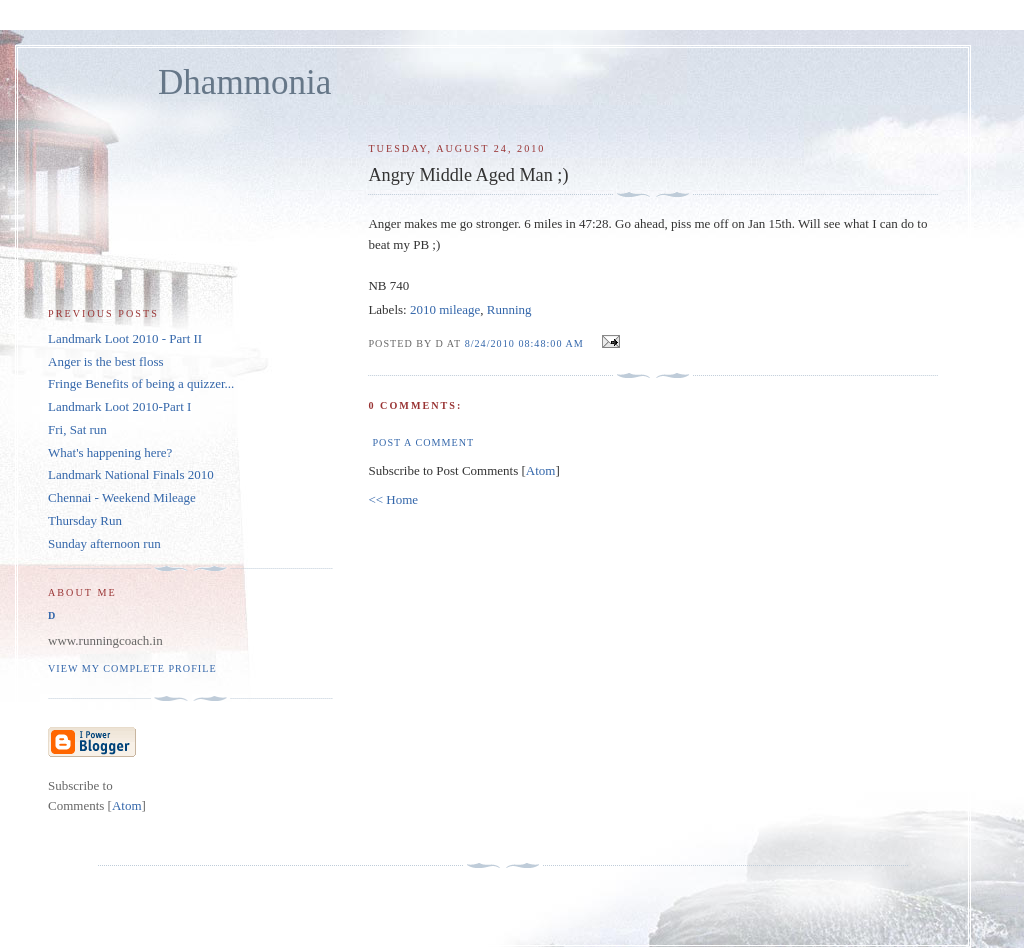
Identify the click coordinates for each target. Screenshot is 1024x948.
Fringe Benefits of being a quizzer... (141, 383)
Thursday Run (85, 520)
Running (509, 309)
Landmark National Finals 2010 (131, 474)
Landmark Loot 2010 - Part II (125, 338)
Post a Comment (423, 442)
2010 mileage (445, 309)
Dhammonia (244, 82)
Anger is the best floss (106, 361)
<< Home (393, 499)
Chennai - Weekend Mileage (122, 497)
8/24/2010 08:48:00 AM (526, 343)
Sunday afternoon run (104, 543)
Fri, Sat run (77, 429)
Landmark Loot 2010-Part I (119, 406)
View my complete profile (132, 668)
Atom (541, 470)
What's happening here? (110, 452)
